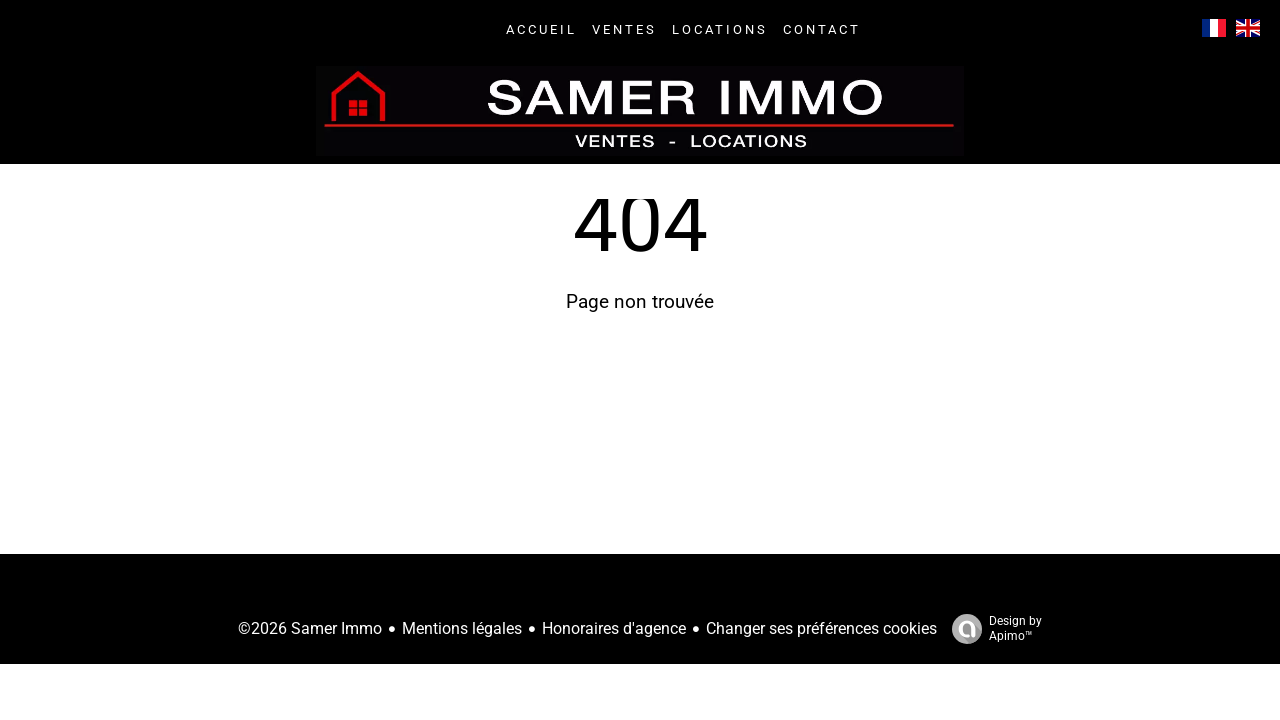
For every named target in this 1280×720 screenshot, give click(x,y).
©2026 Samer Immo (310, 628)
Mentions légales (462, 628)
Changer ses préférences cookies (821, 628)
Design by (992, 629)
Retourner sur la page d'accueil (640, 392)
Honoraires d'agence (614, 628)
